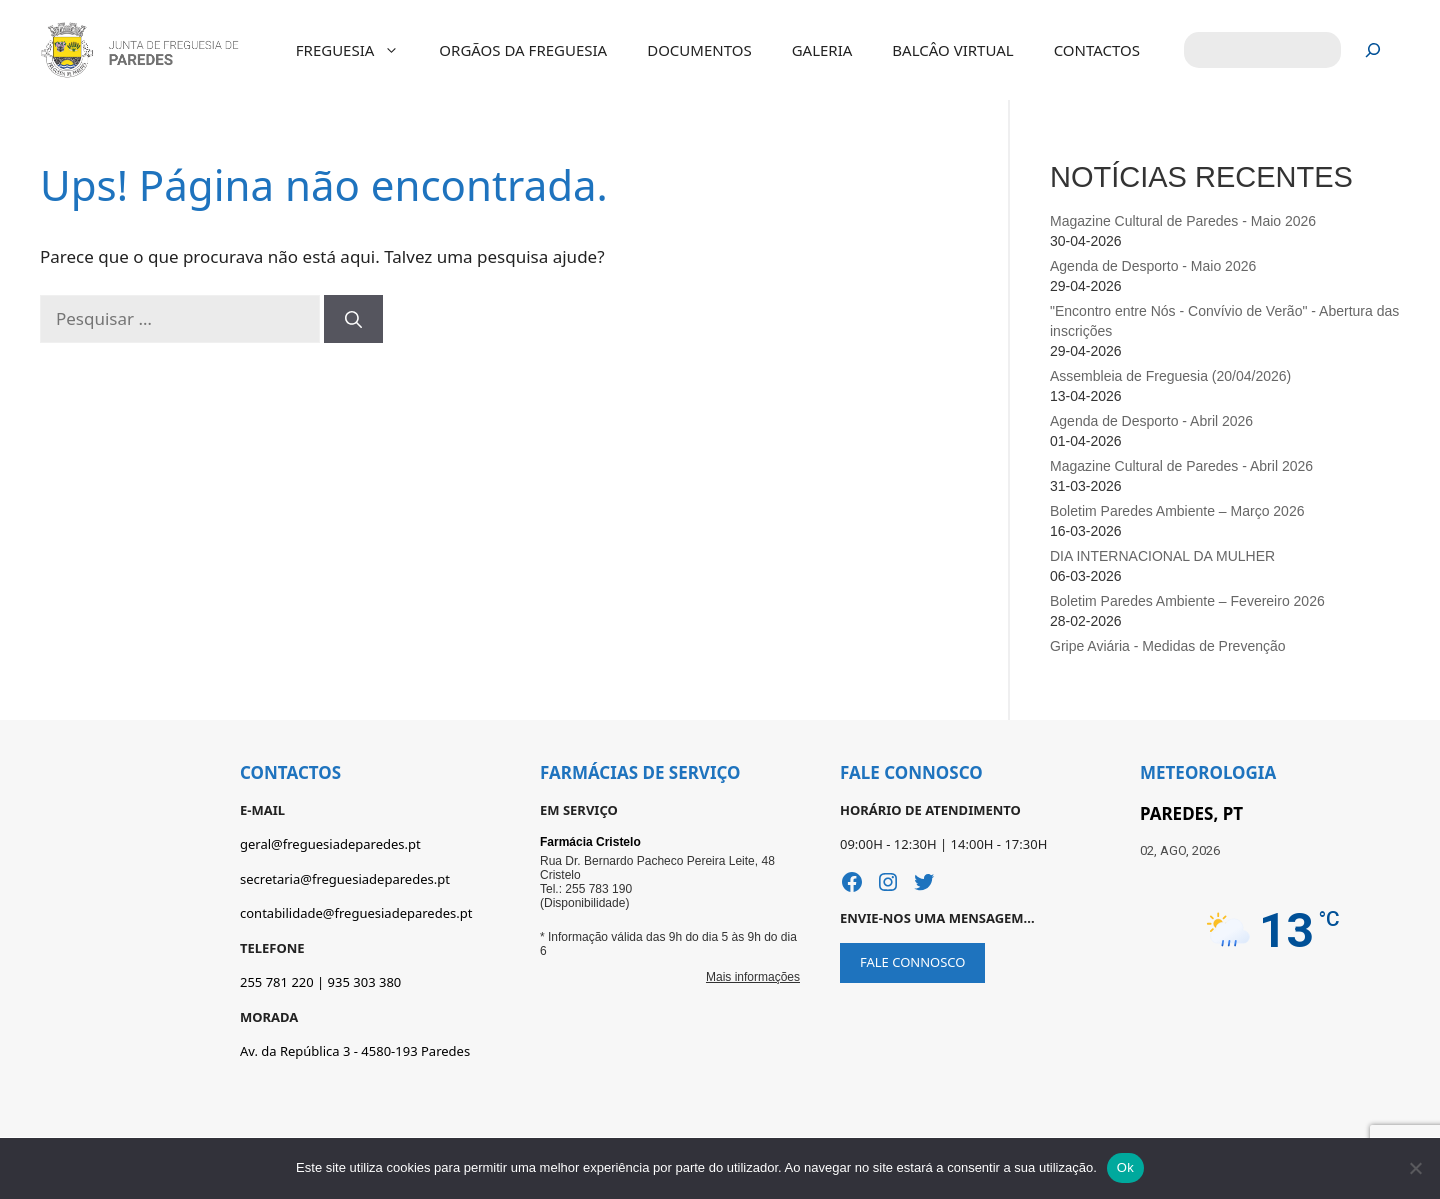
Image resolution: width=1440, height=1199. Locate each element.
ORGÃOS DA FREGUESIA (523, 50)
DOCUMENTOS (699, 50)
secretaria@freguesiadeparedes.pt (345, 879)
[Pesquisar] (1373, 50)
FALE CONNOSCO (912, 962)
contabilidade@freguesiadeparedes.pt (356, 913)
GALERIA (822, 50)
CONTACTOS (1097, 50)
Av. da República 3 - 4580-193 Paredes (355, 1051)
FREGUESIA (358, 50)
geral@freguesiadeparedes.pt (330, 844)
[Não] (1415, 1168)
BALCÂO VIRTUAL (952, 50)
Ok (1125, 1167)
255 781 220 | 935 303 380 (320, 982)
